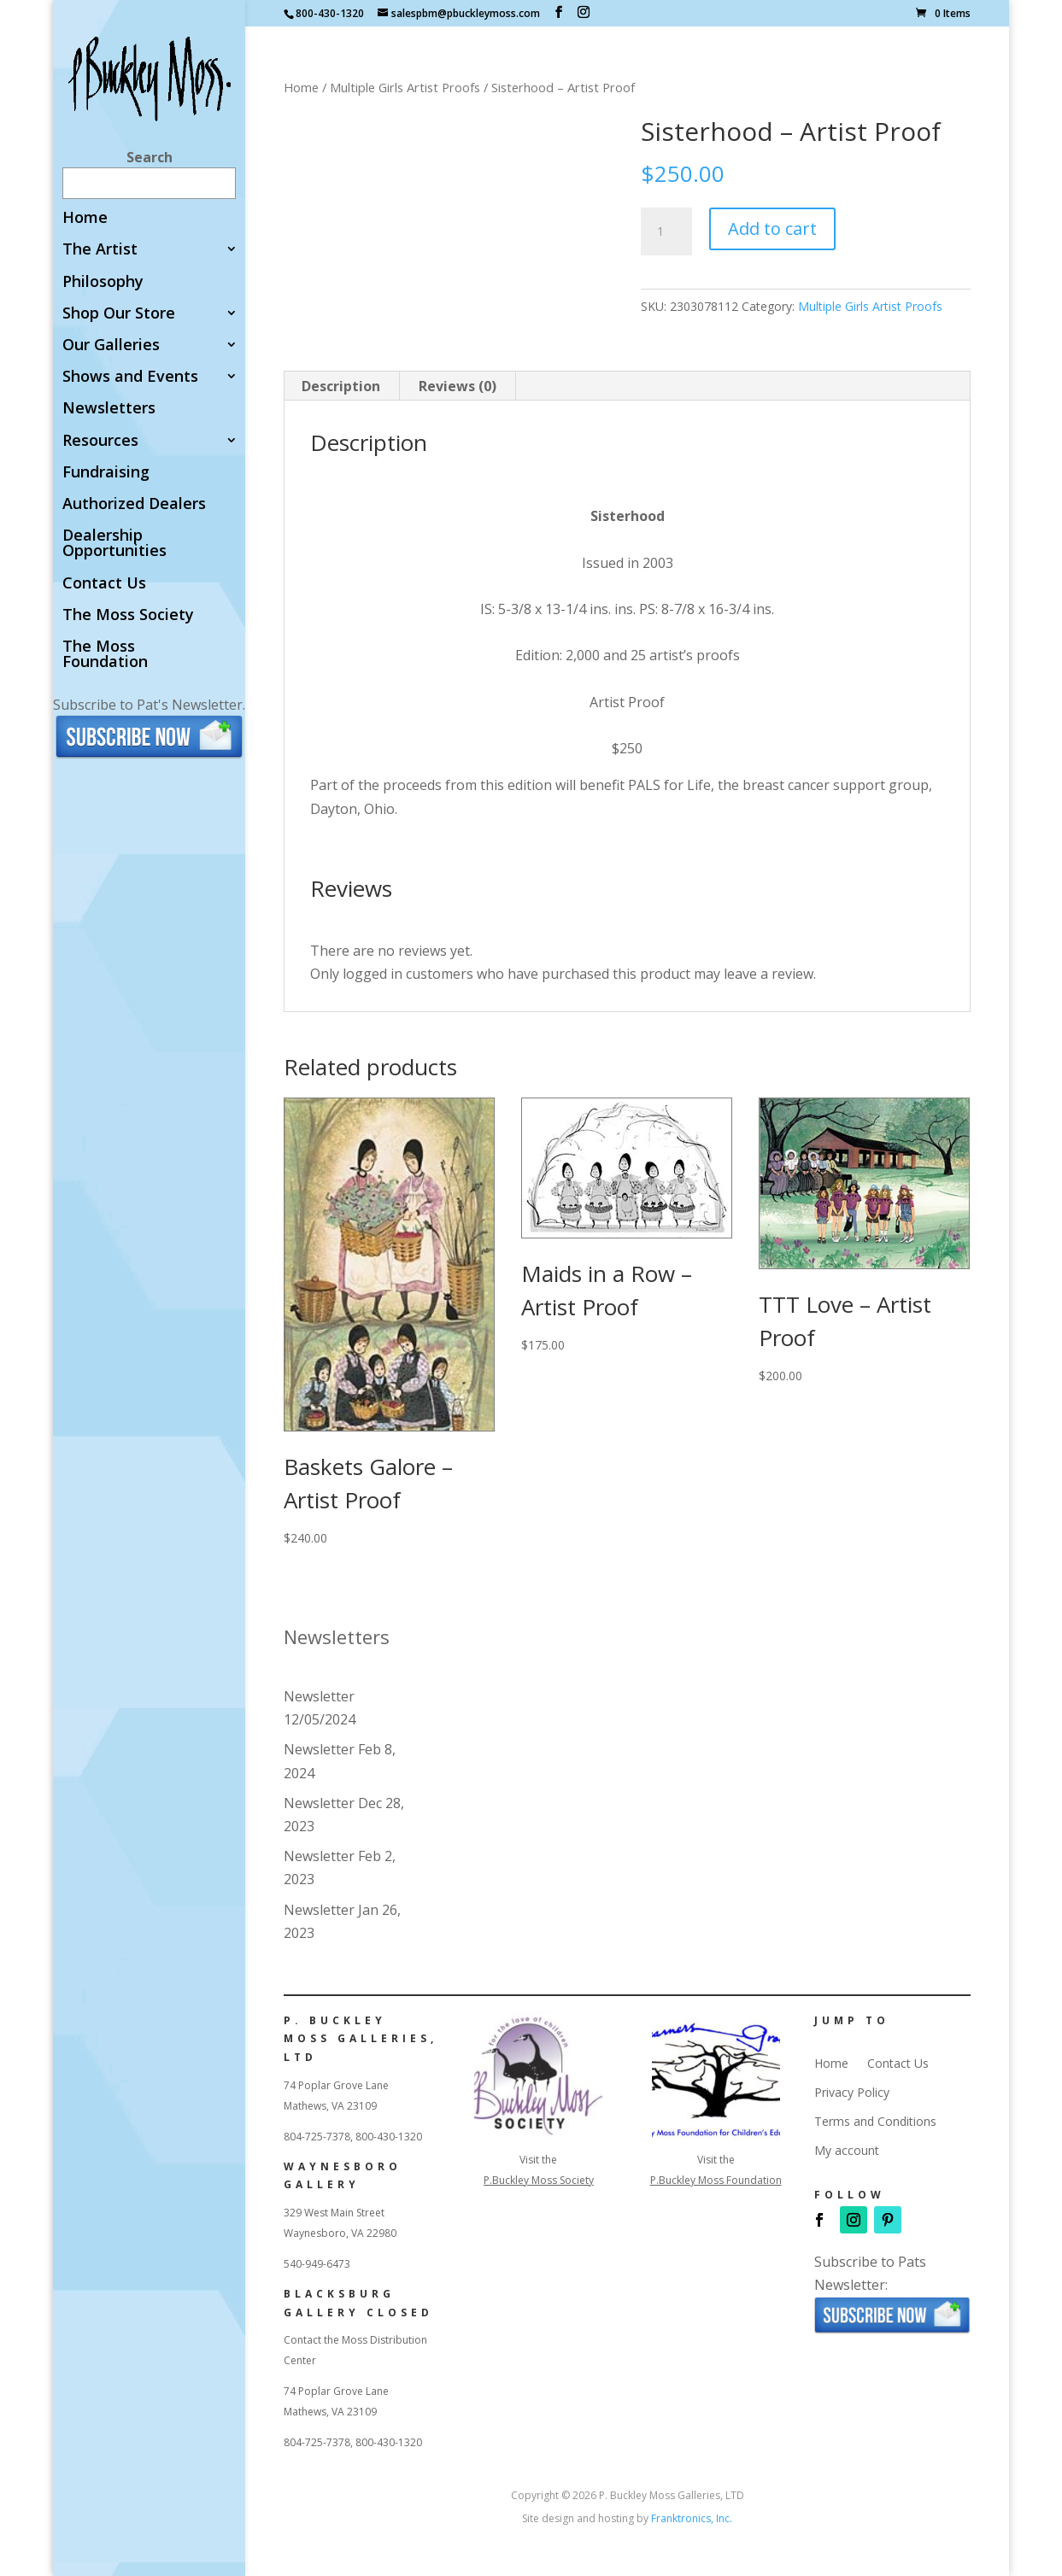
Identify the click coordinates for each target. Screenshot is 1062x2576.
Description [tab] (341, 386)
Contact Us (104, 584)
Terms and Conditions (875, 2121)
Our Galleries (111, 345)
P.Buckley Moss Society (539, 2180)
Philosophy (103, 282)
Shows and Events (130, 377)
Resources (100, 441)
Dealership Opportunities (114, 543)
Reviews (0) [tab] (457, 386)
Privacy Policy (851, 2092)
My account (846, 2150)
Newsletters (108, 409)
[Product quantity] (666, 231)
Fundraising (106, 473)
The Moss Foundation (105, 654)
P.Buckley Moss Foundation (716, 2180)
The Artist (100, 250)
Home (85, 218)
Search (149, 157)
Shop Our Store (118, 314)
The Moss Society (128, 615)
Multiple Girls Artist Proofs (405, 87)
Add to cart (772, 228)
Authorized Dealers (134, 504)
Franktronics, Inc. (691, 2518)
